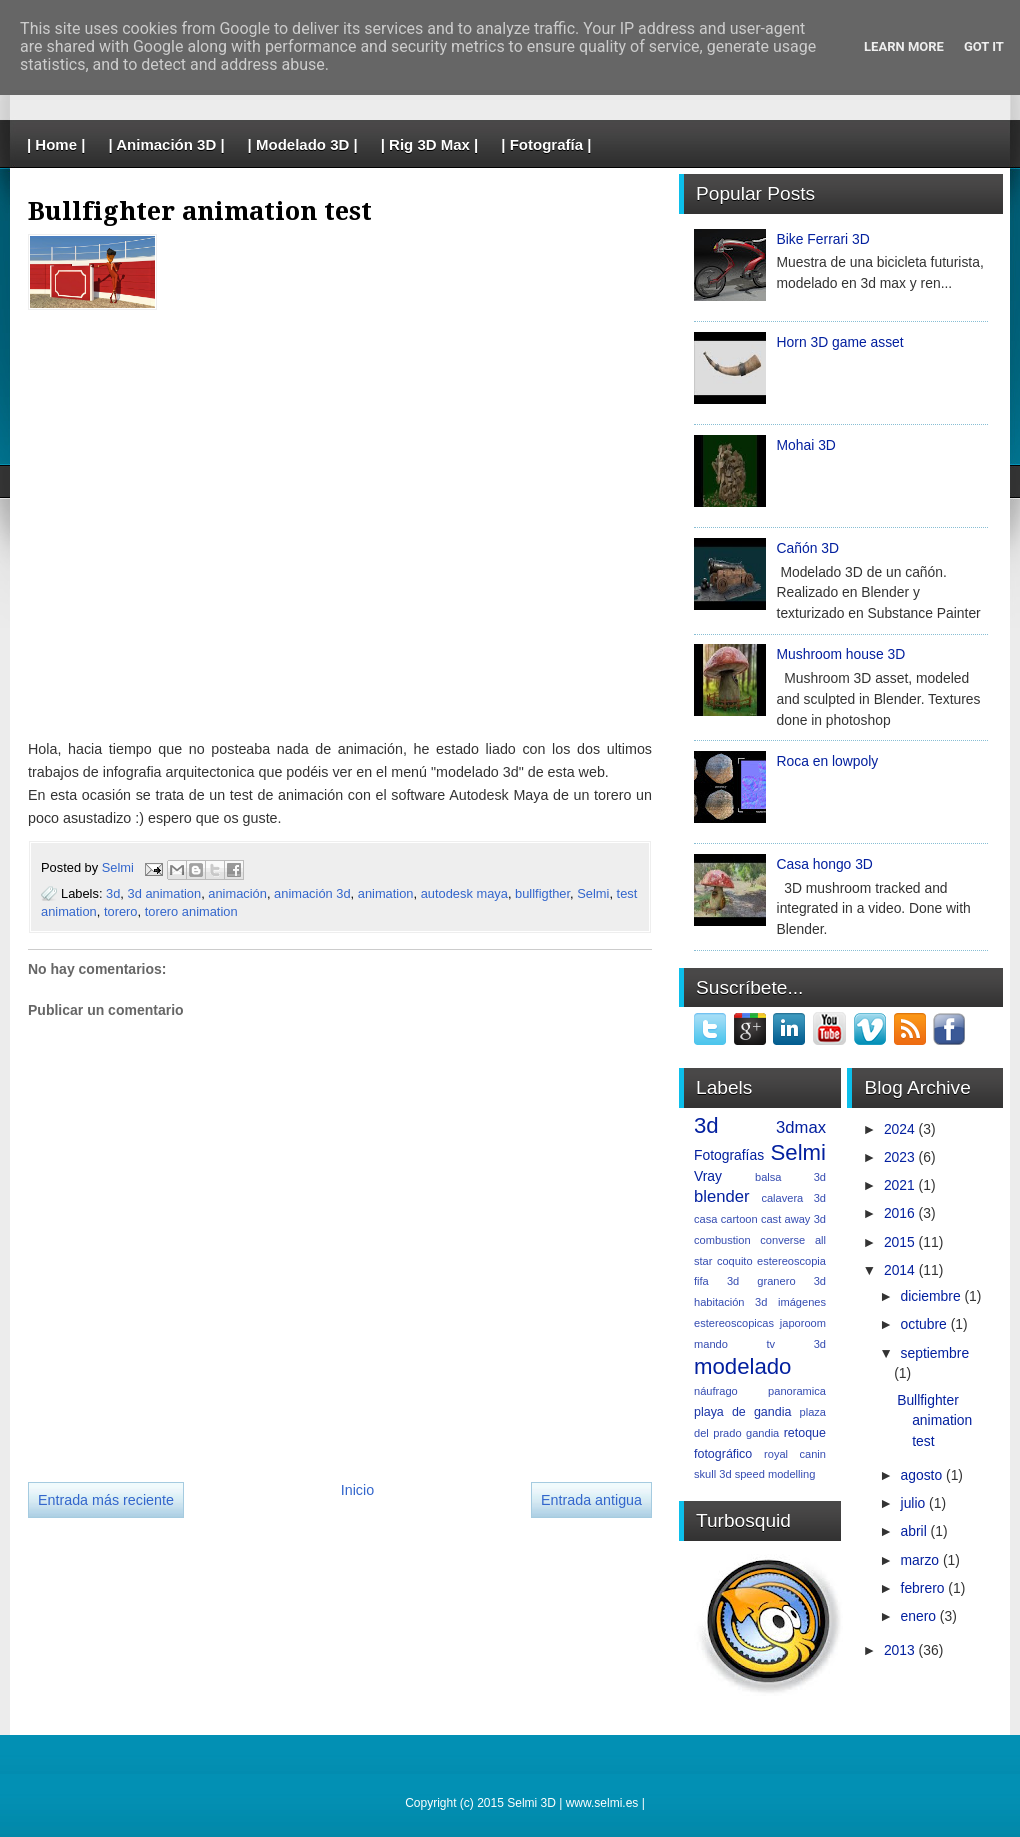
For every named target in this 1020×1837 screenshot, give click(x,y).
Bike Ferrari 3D (823, 239)
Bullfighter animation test (934, 1421)
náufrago (716, 1391)
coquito (735, 1261)
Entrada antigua (591, 1500)
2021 (899, 1185)
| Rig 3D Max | (430, 144)
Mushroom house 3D (841, 654)
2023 (899, 1157)
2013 (899, 1650)
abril (914, 1531)
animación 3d (312, 893)
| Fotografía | (546, 144)
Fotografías (729, 1155)
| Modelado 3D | (303, 144)
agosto (922, 1475)
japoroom (803, 1323)
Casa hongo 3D (825, 864)
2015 (899, 1242)
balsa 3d (790, 1177)
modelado (742, 1366)
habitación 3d (730, 1302)
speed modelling (775, 1474)
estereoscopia (791, 1261)
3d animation (165, 893)
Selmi (120, 868)
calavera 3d (793, 1198)
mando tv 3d (760, 1344)
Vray (708, 1176)
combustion (722, 1240)
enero (918, 1616)
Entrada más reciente (106, 1500)
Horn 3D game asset (840, 342)
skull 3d (713, 1474)
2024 (899, 1129)
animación (237, 893)
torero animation (191, 911)
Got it (984, 46)
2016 (899, 1213)
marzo (920, 1560)
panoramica (797, 1391)
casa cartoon (726, 1219)
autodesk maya (464, 893)
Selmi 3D (531, 1803)
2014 (899, 1270)
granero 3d (791, 1281)
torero (121, 911)
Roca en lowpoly (828, 761)
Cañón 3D (808, 548)
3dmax (801, 1127)
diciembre (931, 1296)
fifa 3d (716, 1281)
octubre (924, 1324)
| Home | (56, 144)
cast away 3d (793, 1219)
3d (113, 893)
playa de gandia (742, 1412)
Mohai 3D (806, 445)
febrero (923, 1588)
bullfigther (542, 893)
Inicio (357, 1490)
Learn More (904, 46)
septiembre (935, 1353)
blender (721, 1196)
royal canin (795, 1454)
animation (386, 893)
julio (913, 1503)
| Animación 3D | (166, 144)
